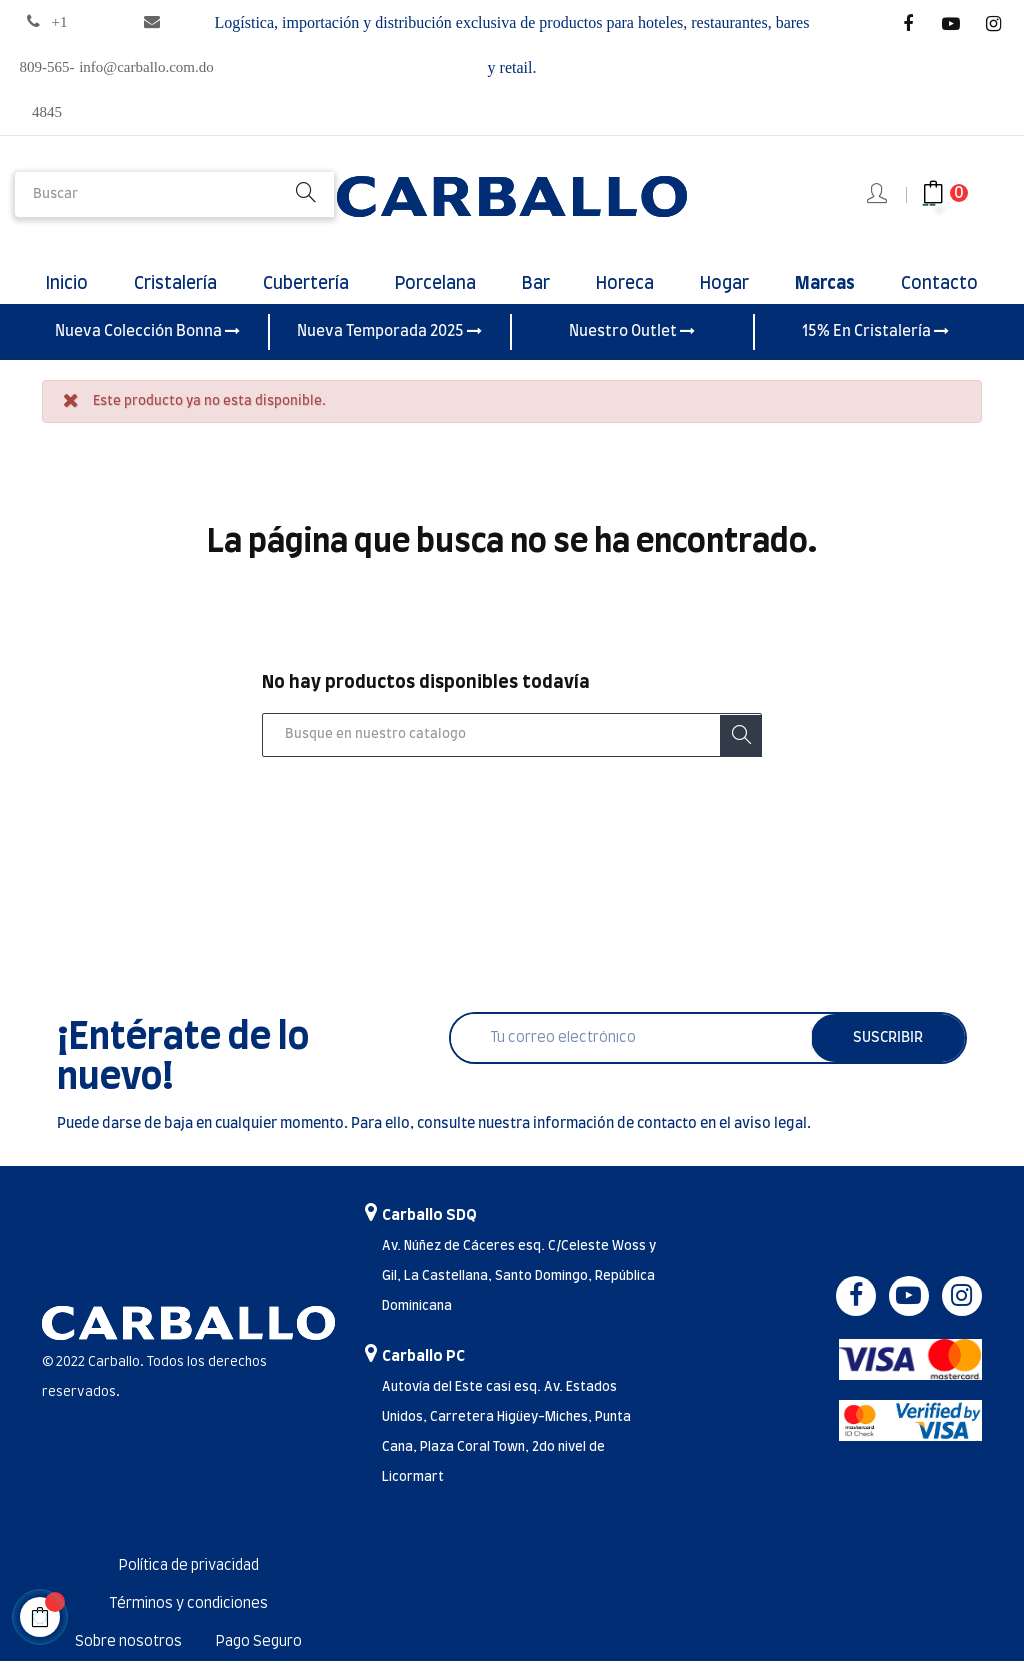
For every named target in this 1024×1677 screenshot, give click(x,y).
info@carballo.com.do (146, 67)
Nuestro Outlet (632, 348)
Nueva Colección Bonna (147, 348)
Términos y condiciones (188, 1620)
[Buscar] (512, 752)
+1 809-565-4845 (47, 67)
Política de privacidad (188, 1582)
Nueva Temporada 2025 (389, 348)
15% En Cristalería (875, 348)
